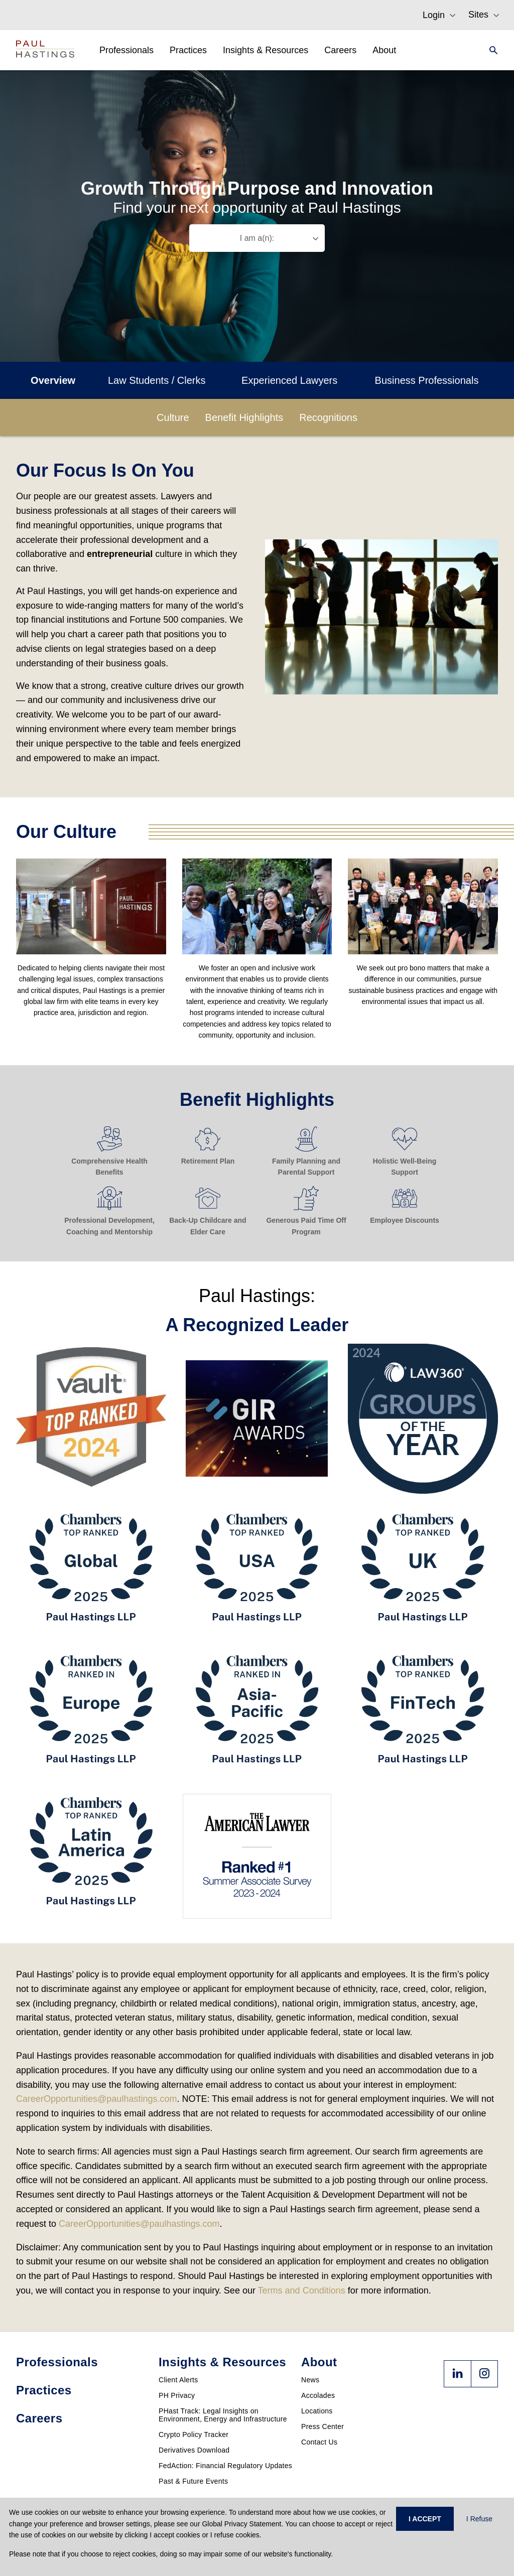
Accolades (318, 2395)
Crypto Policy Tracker (193, 2434)
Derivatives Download (194, 2450)
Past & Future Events (193, 2481)
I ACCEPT (425, 2519)
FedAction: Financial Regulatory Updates (225, 2466)
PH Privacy (177, 2395)
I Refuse (479, 2519)
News (310, 2380)
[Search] (490, 50)
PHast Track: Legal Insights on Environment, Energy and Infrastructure (223, 2415)
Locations (317, 2411)
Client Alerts (178, 2380)
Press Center (322, 2426)
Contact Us (319, 2442)
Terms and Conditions (301, 2290)
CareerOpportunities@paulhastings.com (96, 2099)
